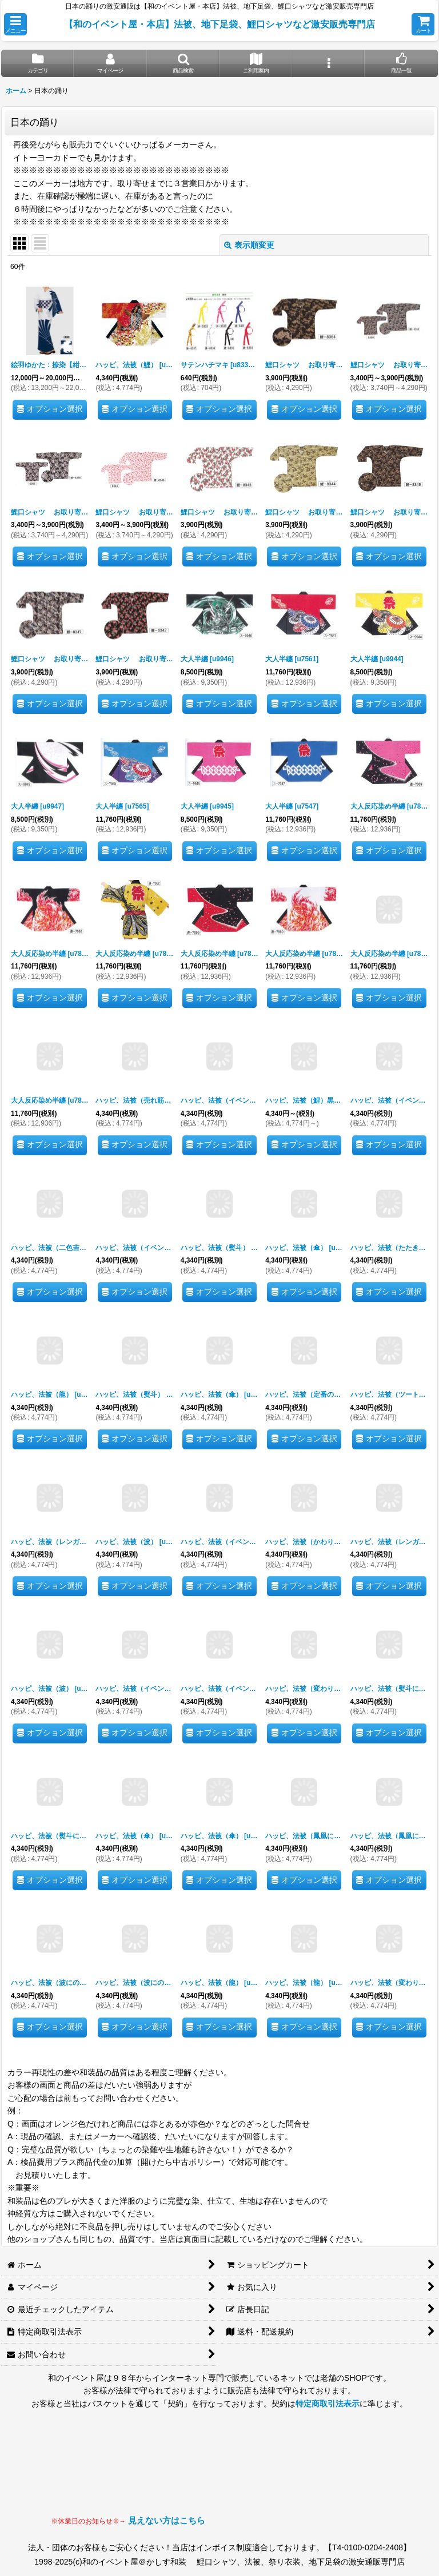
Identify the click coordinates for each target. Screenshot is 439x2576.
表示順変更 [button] (249, 245)
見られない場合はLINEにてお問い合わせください (296, 2473)
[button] (15, 24)
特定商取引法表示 (328, 2403)
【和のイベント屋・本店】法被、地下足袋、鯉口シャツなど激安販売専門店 (219, 24)
